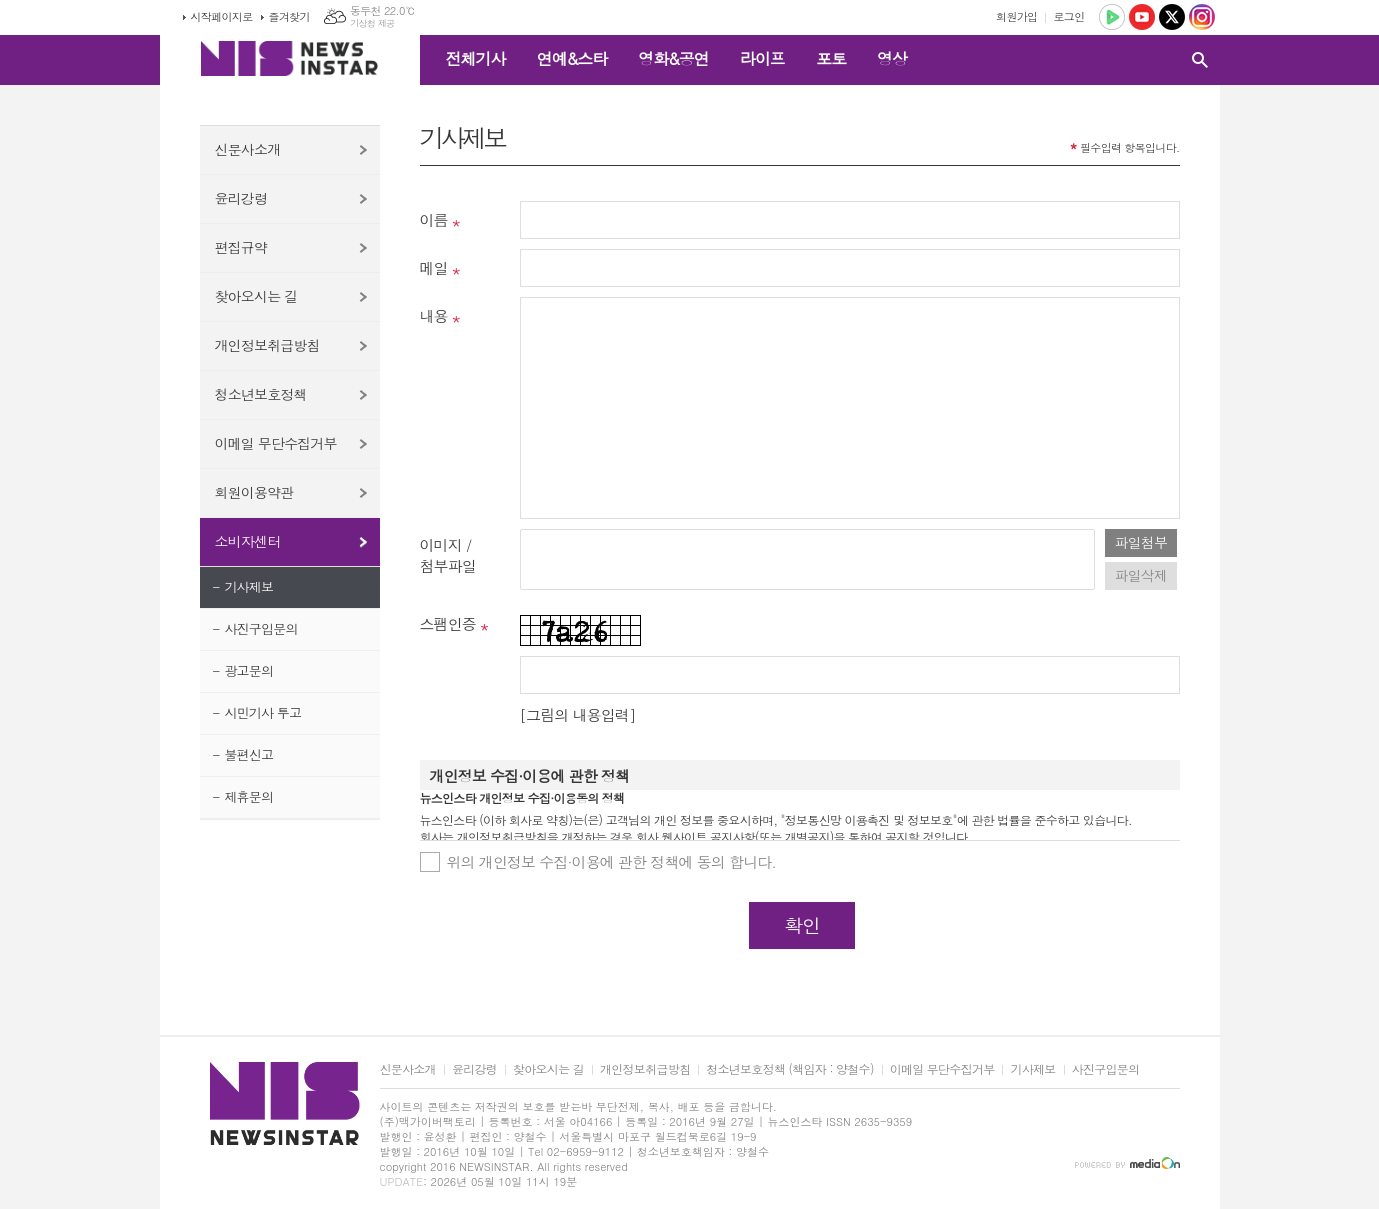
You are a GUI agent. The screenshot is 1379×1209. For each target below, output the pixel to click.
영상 (892, 58)
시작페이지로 (222, 16)
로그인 (1068, 16)
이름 (434, 219)
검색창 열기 (1200, 60)
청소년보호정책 (261, 394)
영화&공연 (673, 58)
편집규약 (241, 247)
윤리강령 (241, 198)
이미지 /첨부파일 (448, 555)
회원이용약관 (254, 492)
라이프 (762, 58)
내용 (434, 315)
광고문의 (248, 670)
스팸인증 (448, 623)
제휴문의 (248, 796)
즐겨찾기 (289, 16)
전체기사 (476, 58)
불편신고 (248, 754)
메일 (434, 267)
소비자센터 (248, 541)
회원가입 (1016, 16)
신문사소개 (248, 149)
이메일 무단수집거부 (276, 443)
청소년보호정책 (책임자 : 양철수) (789, 1069)
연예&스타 (572, 58)
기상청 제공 (372, 23)
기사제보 (248, 586)
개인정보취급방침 (267, 345)
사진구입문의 (260, 628)
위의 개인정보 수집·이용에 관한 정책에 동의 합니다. (612, 861)
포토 (831, 58)
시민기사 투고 (262, 712)
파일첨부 (1141, 542)
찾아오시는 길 (256, 296)
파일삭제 (1141, 575)
